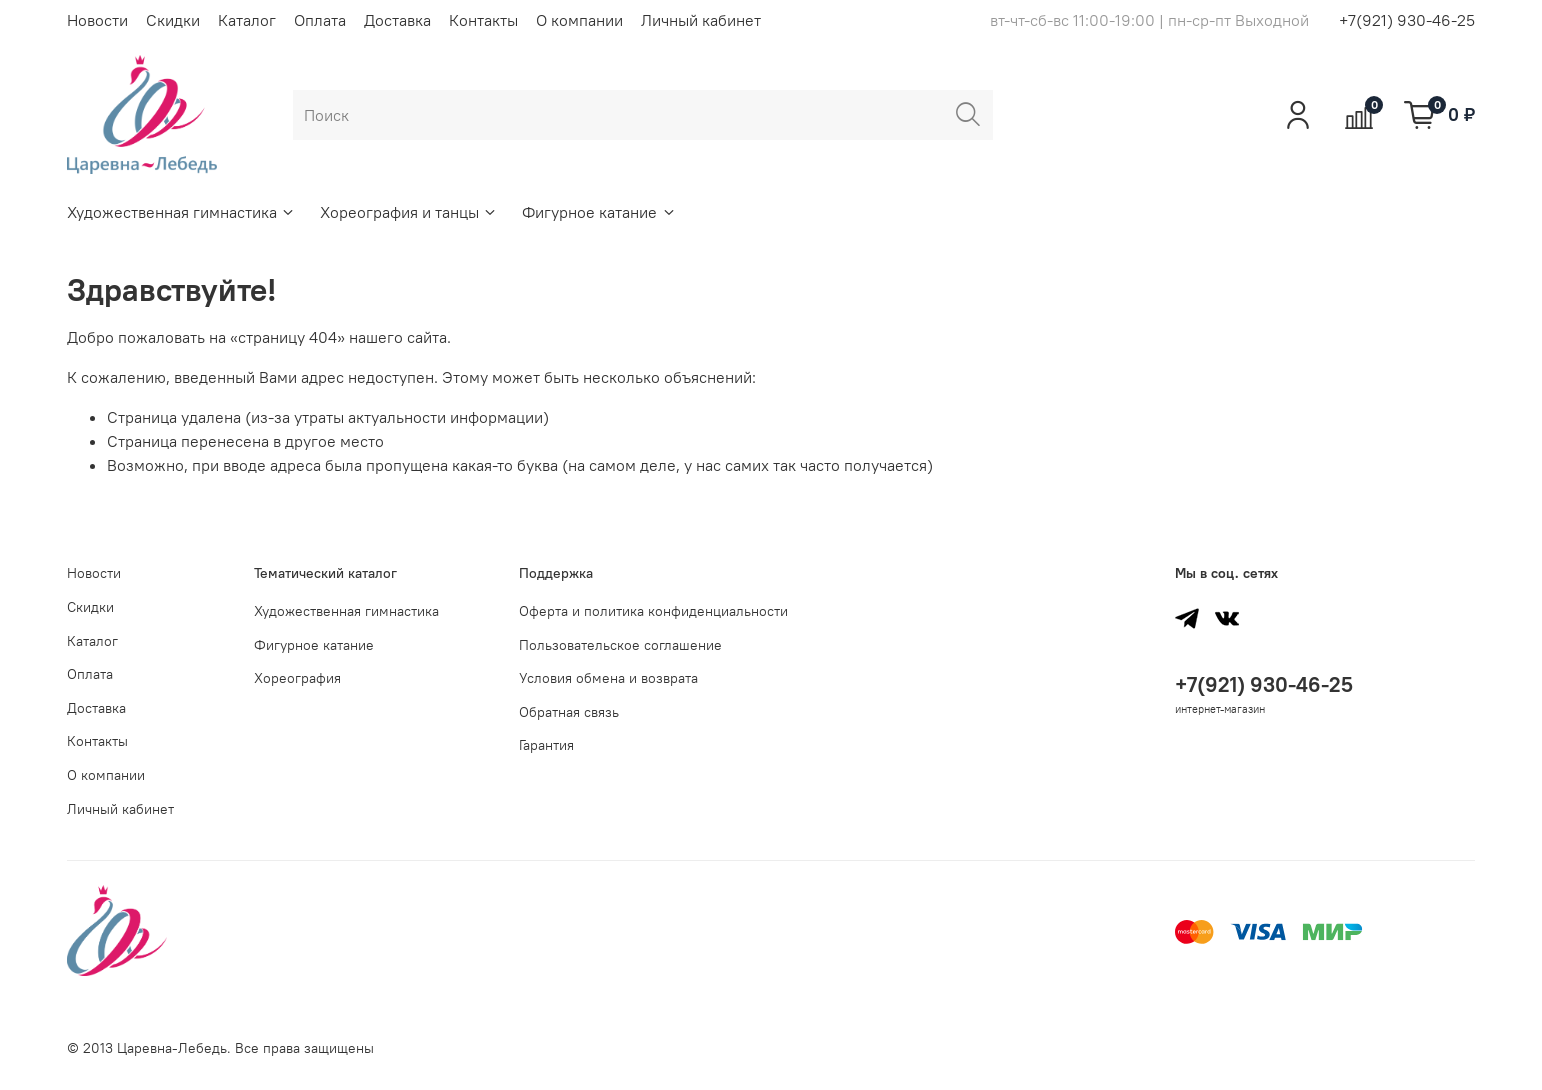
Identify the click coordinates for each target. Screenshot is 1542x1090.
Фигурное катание (599, 212)
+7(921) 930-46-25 (1407, 20)
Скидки (173, 20)
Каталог (247, 20)
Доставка (397, 20)
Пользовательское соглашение (620, 645)
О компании (579, 20)
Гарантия (546, 745)
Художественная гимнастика (181, 212)
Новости (97, 20)
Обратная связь (569, 712)
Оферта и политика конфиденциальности (653, 611)
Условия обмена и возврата (608, 678)
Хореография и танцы (409, 212)
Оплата (320, 20)
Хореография (297, 678)
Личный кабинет (701, 20)
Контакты (483, 20)
